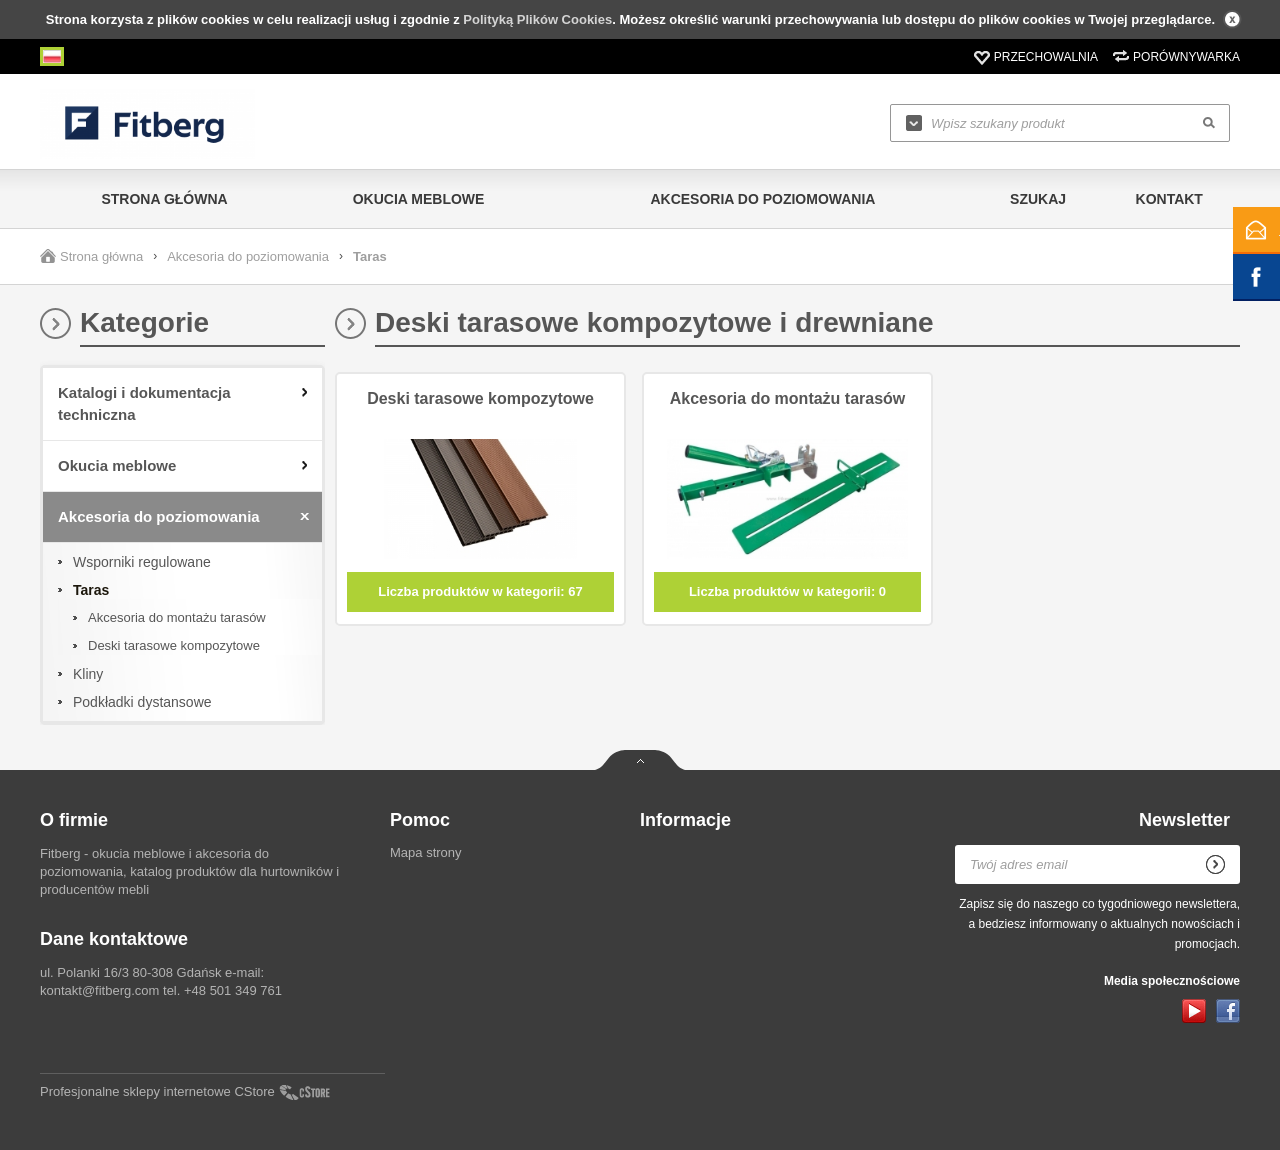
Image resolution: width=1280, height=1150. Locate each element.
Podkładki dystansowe (142, 702)
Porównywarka (1186, 57)
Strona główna (164, 199)
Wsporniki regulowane (142, 562)
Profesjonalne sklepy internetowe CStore (157, 1091)
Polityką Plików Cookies (537, 19)
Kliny (88, 674)
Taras (91, 590)
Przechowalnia (1046, 57)
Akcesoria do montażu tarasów (177, 617)
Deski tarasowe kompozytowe (174, 645)
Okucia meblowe (419, 199)
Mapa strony (426, 852)
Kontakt (1169, 199)
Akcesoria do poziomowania (762, 199)
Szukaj (1038, 199)
